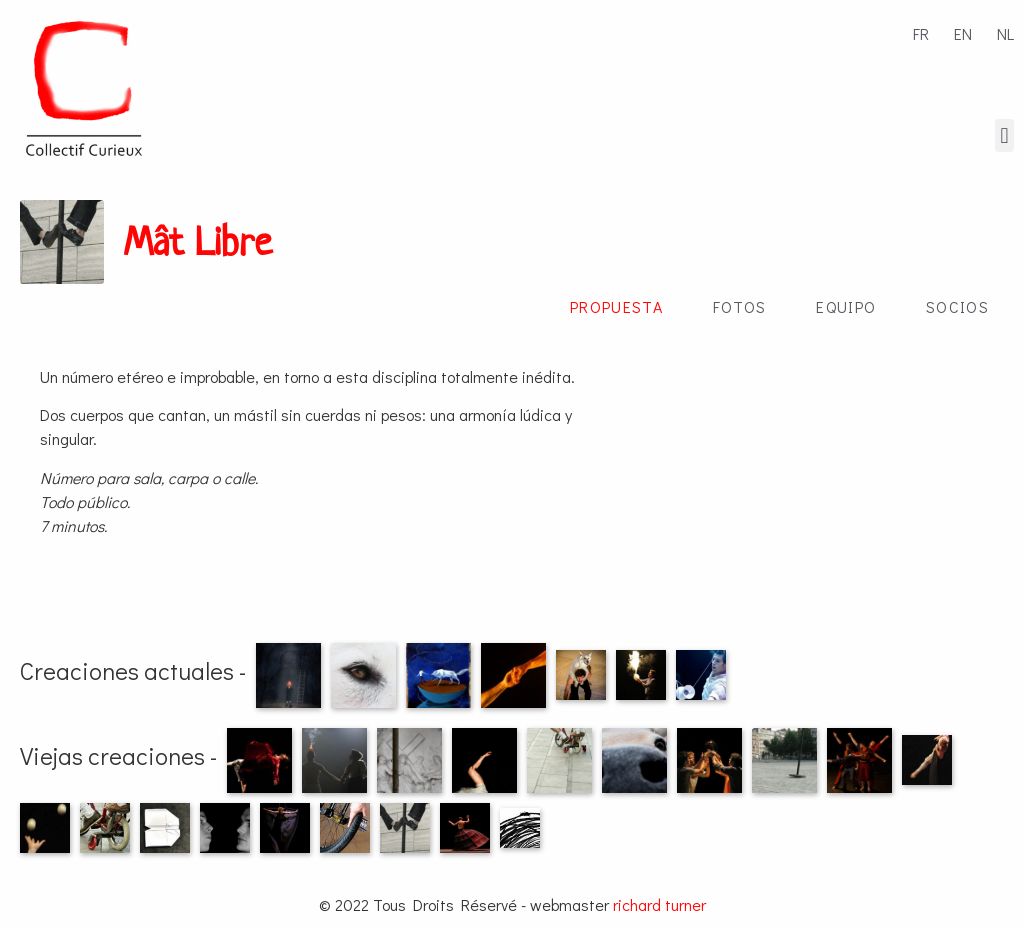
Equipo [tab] (846, 306)
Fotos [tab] (740, 306)
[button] (1004, 135)
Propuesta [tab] (616, 306)
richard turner (659, 904)
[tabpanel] (512, 444)
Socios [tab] (957, 306)
